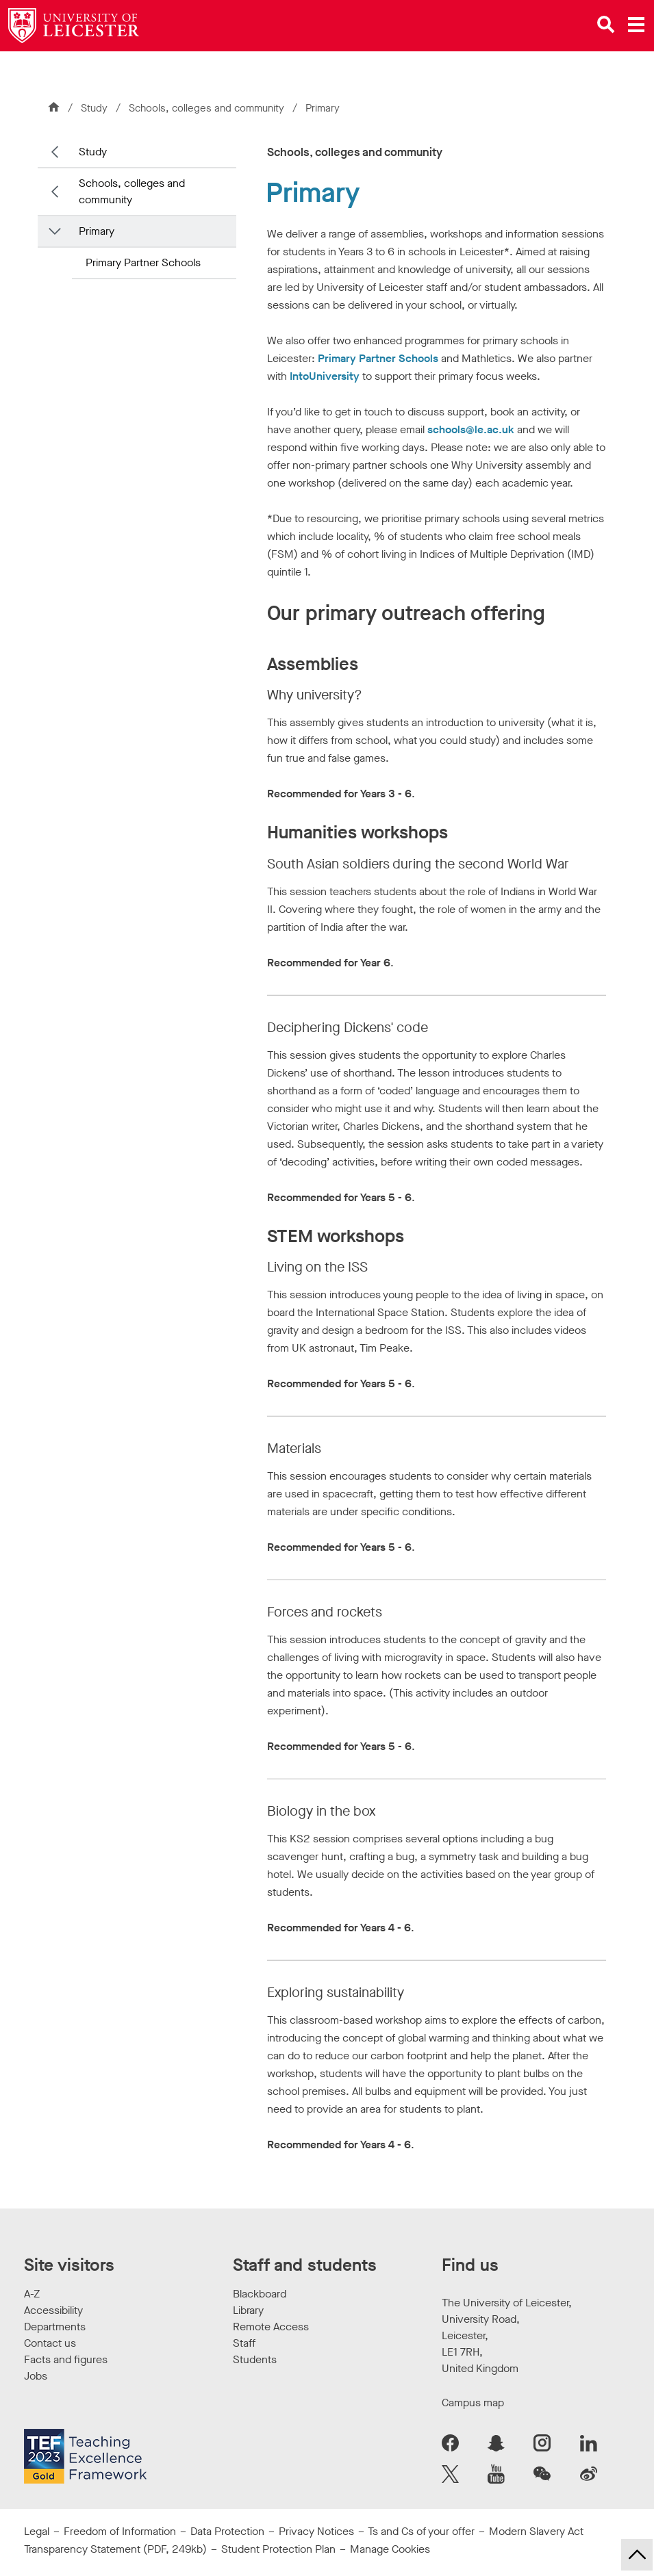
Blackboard (259, 2294)
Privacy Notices (316, 2531)
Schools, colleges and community (208, 108)
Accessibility (53, 2310)
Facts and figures (66, 2359)
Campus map (473, 2402)
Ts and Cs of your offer (421, 2531)
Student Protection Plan (278, 2549)
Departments (55, 2326)
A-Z (32, 2294)
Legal (36, 2531)
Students (255, 2359)
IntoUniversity (325, 376)
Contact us (50, 2343)
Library (248, 2310)
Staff (244, 2343)
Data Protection (227, 2531)
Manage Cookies (390, 2549)
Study (94, 108)
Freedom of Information (120, 2531)
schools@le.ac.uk (470, 429)
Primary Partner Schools (143, 262)
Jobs (35, 2376)
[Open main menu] (636, 24)
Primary (96, 231)
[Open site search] (606, 24)
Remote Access (271, 2326)
